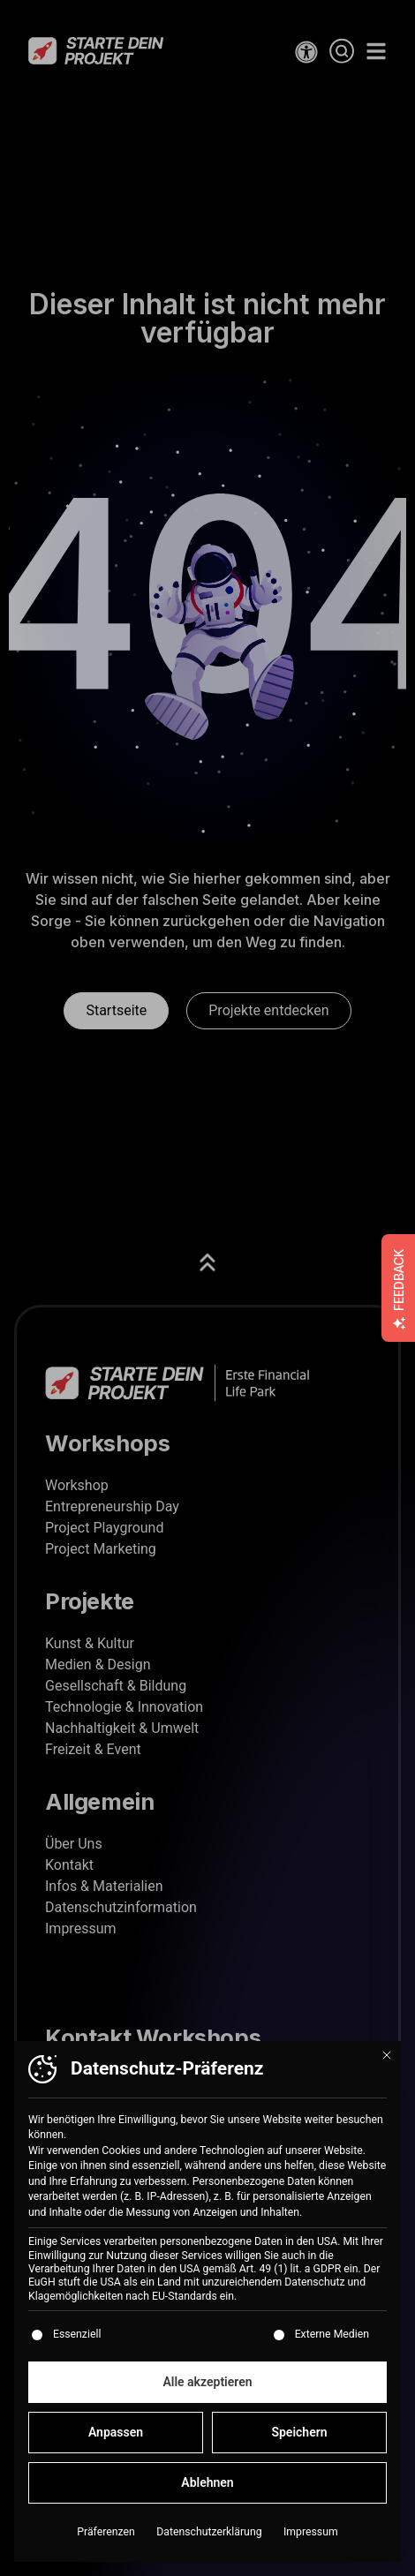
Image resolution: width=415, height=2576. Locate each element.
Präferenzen (105, 2541)
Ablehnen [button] (207, 2491)
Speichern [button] (299, 2441)
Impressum (310, 2541)
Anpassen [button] (115, 2441)
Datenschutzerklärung (208, 2541)
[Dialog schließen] (387, 2064)
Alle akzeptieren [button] (207, 2391)
